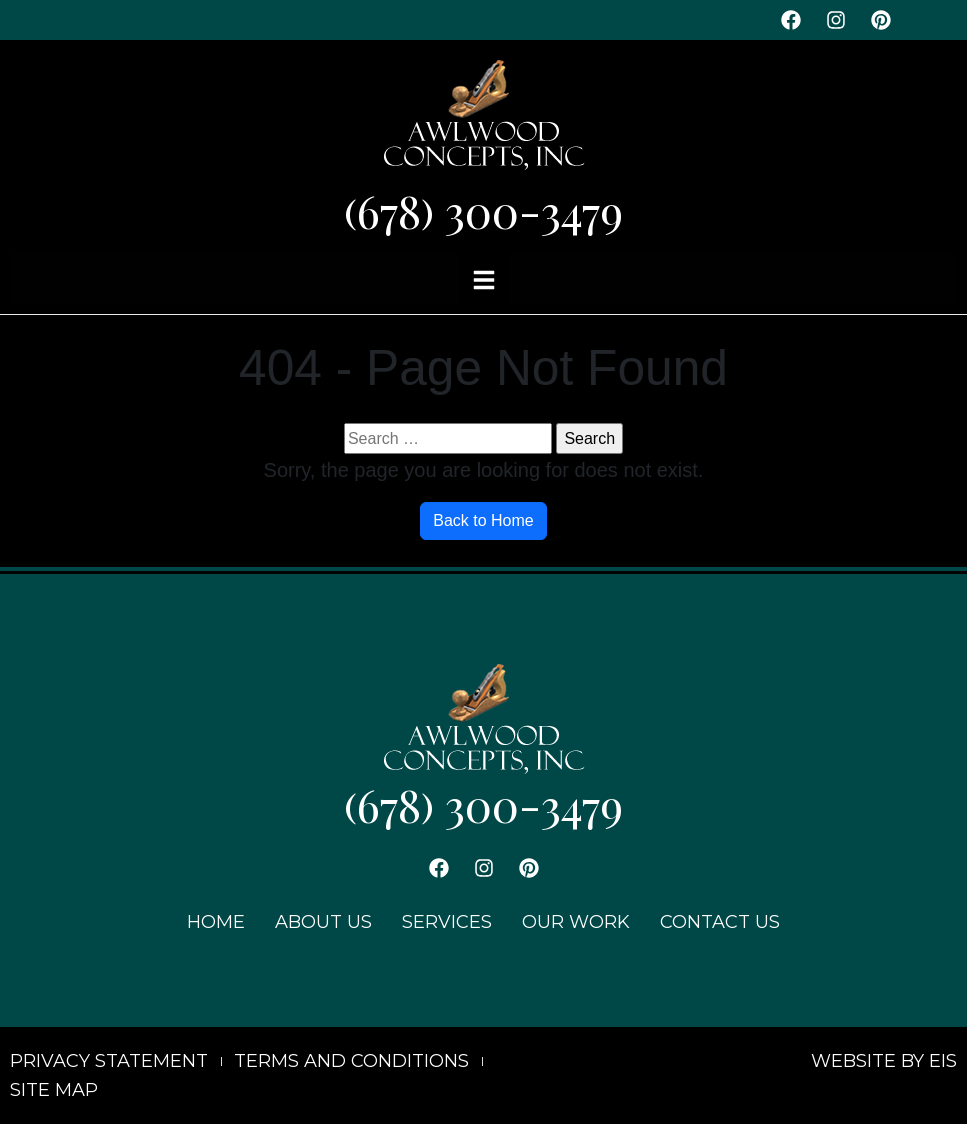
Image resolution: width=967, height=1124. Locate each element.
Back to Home (483, 520)
